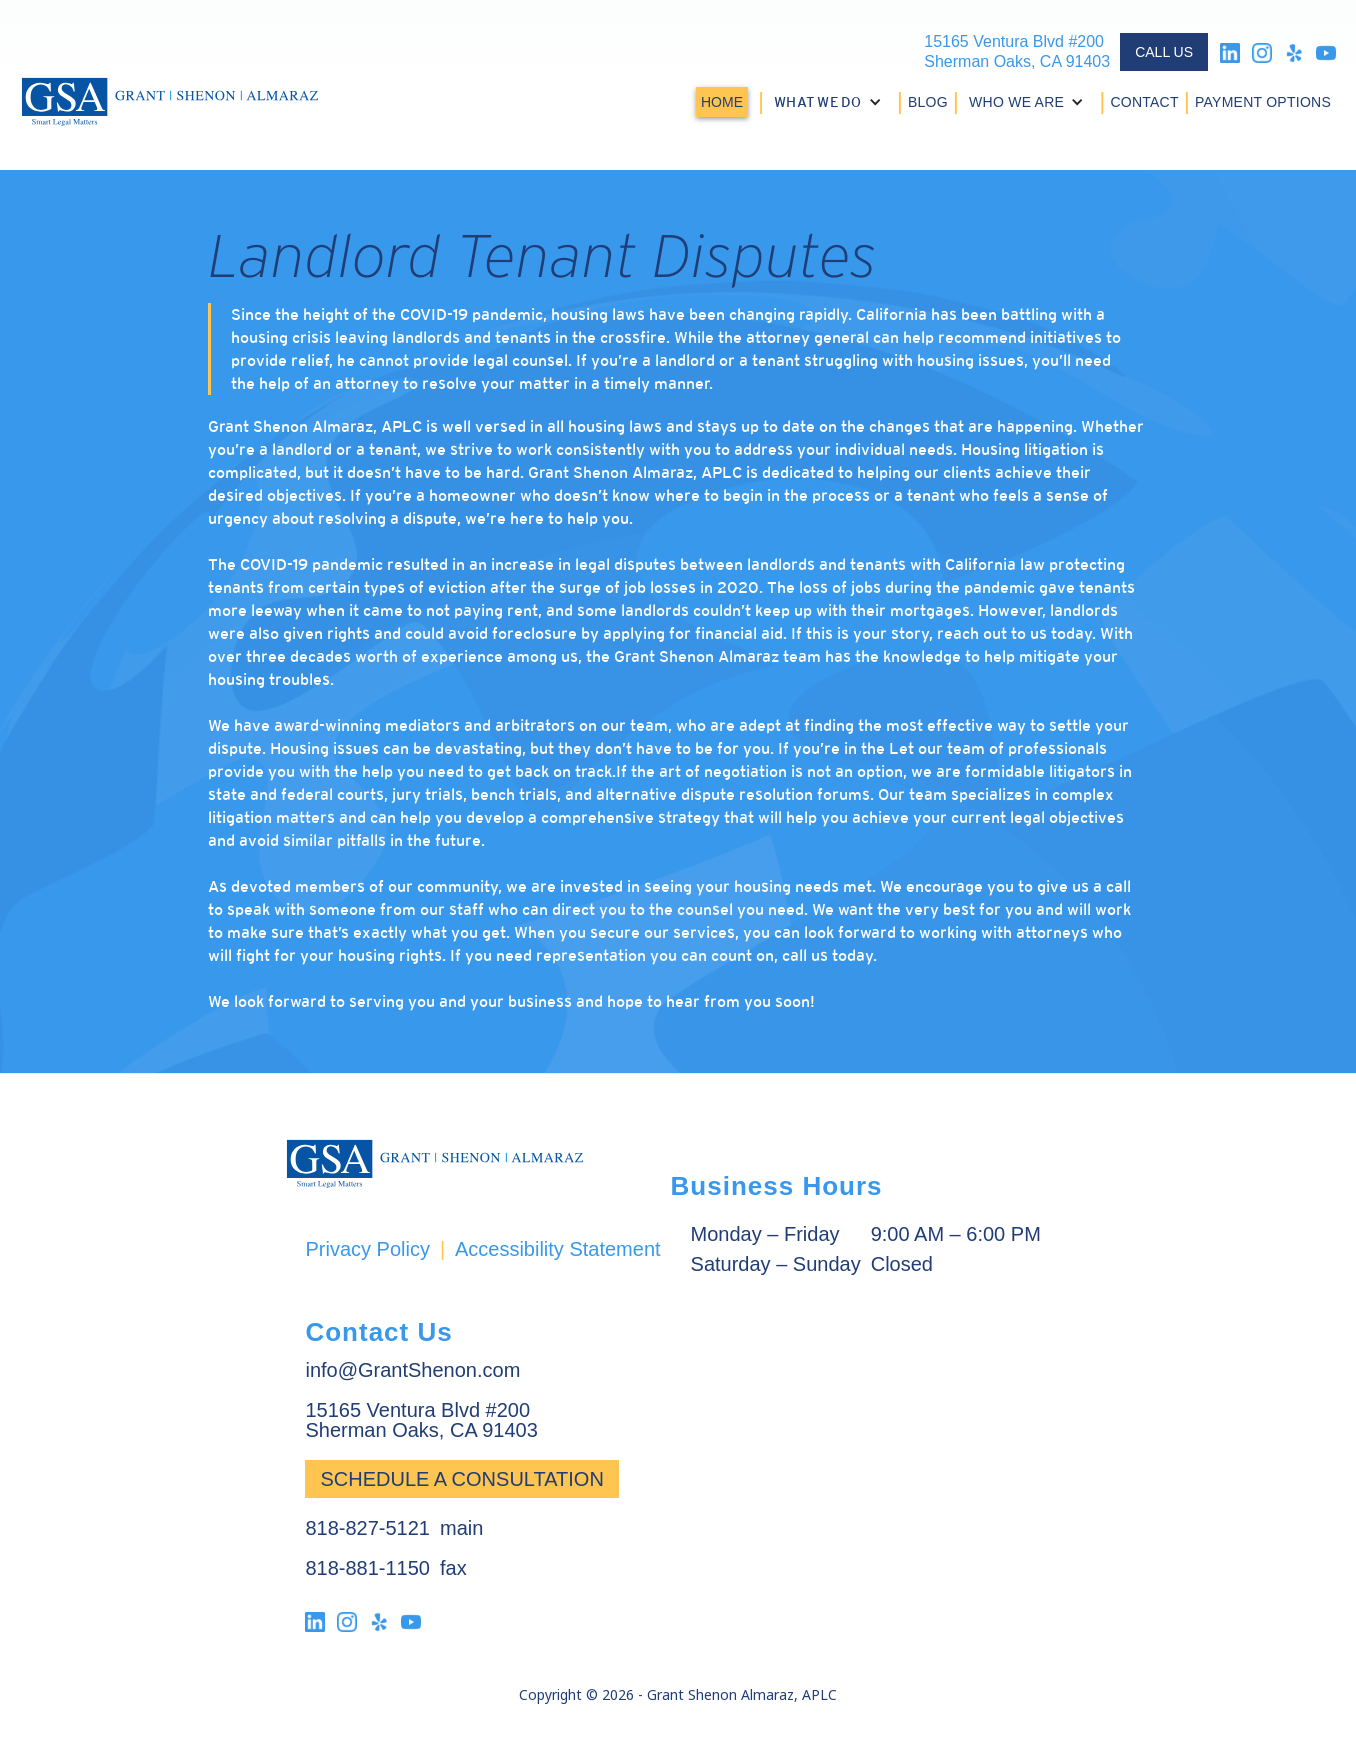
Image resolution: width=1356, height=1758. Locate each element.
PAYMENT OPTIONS (1263, 102)
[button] (830, 102)
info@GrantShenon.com (412, 1370)
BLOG (928, 102)
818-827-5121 (367, 1528)
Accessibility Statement (558, 1249)
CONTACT (1144, 102)
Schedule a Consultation (461, 1479)
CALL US (1164, 52)
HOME (722, 102)
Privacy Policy (367, 1249)
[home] (170, 102)
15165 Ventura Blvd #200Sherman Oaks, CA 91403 (1017, 51)
